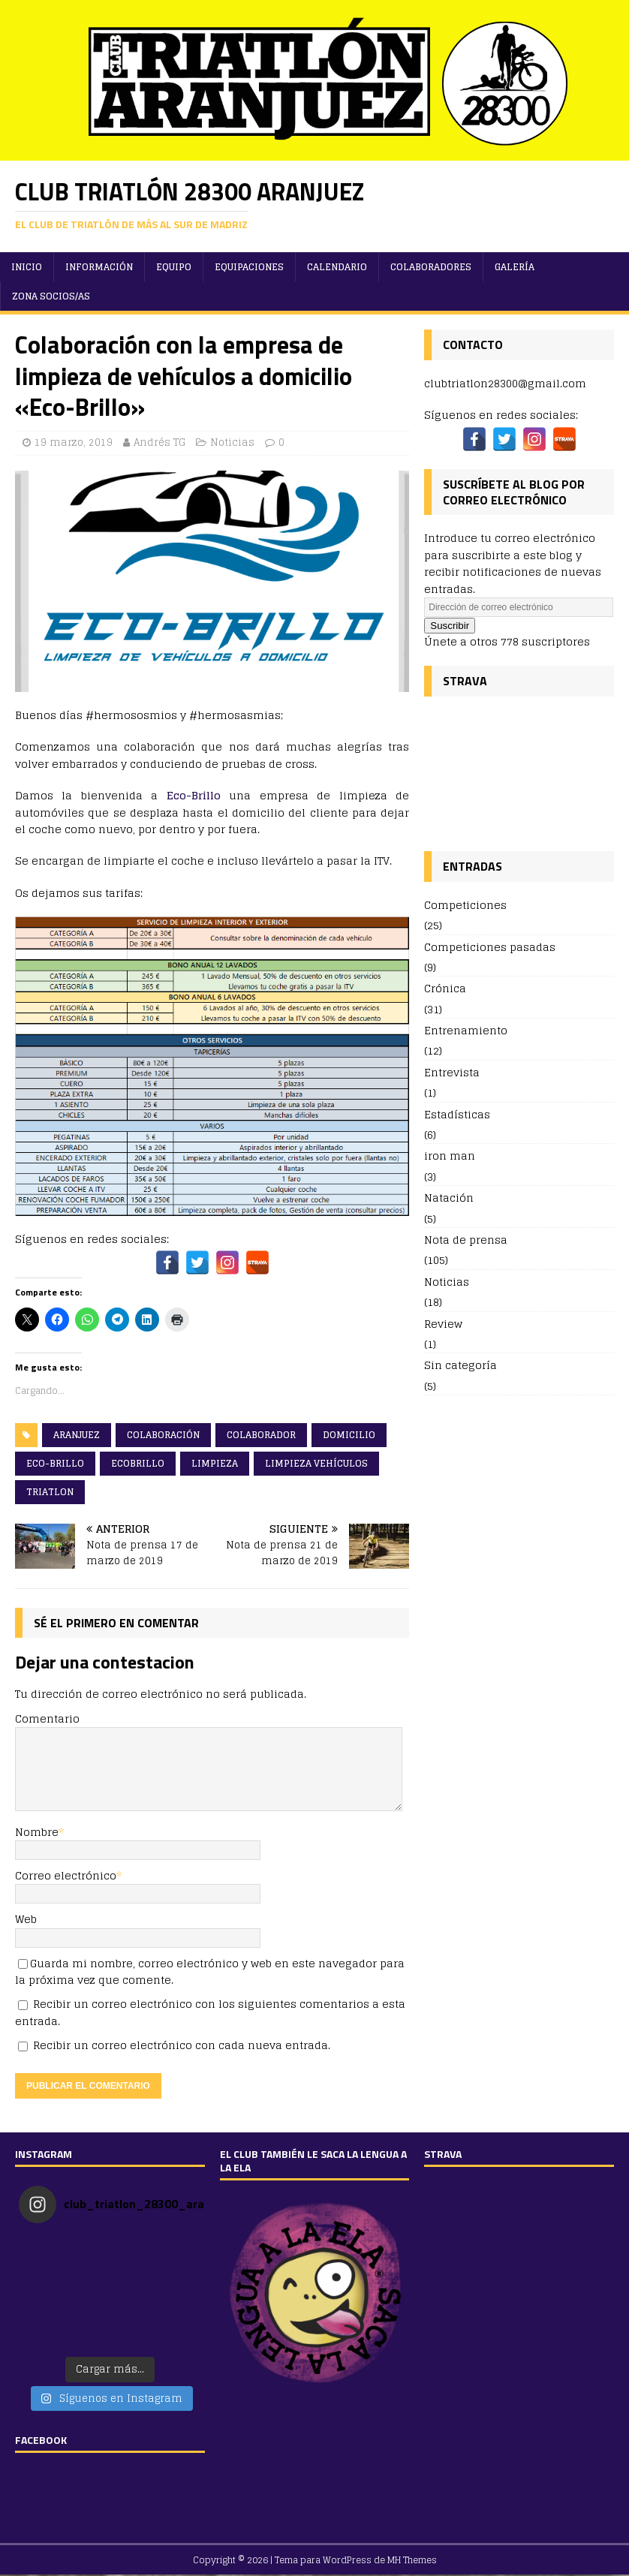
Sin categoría (460, 1365)
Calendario (337, 267)
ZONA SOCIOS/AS (51, 296)
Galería (514, 267)
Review (443, 1323)
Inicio (26, 267)
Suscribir (449, 625)
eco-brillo (55, 1463)
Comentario (47, 1718)
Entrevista (452, 1072)
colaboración (163, 1435)
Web (26, 1918)
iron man (449, 1155)
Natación (449, 1197)
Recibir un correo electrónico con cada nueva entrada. (181, 2045)
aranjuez (76, 1435)
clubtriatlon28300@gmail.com (505, 383)
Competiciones (465, 905)
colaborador (261, 1435)
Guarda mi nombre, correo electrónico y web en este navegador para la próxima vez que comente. (210, 1971)
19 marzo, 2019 (74, 442)
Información (99, 267)
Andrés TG (159, 442)
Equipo (173, 267)
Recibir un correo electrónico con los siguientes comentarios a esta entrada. (210, 2012)
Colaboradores (430, 267)
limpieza (214, 1463)
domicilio (349, 1435)
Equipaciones (249, 267)
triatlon (50, 1492)
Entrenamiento (465, 1030)
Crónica (445, 988)
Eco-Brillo (194, 795)
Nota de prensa (465, 1239)
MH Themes (412, 2560)
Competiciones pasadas (489, 946)
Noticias (232, 442)
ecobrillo (137, 1463)
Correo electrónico (65, 1875)
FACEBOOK (41, 2440)
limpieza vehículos (316, 1463)
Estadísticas (457, 1114)
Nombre (37, 1831)
